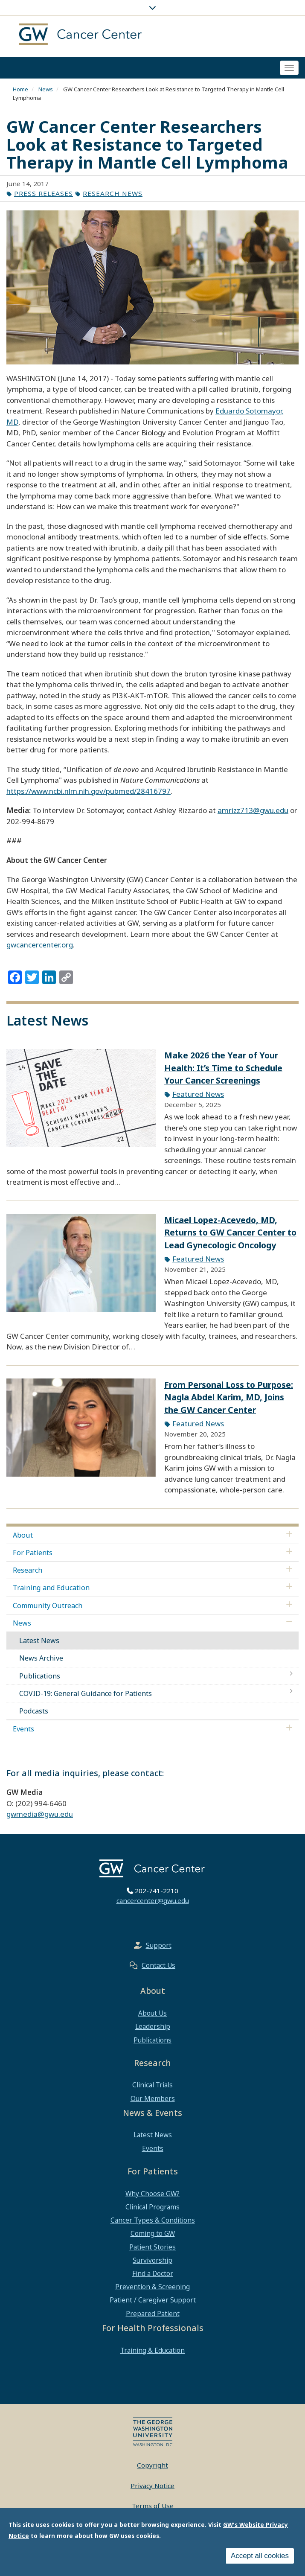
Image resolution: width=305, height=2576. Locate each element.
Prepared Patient (153, 2313)
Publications (39, 1676)
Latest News (39, 1640)
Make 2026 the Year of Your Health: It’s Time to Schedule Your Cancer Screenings (223, 1067)
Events (23, 1729)
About (23, 1535)
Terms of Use (153, 2505)
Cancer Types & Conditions (152, 2220)
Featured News (198, 1094)
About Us (152, 2013)
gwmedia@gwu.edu (39, 1814)
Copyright (152, 2465)
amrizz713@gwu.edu (253, 810)
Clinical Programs (152, 2207)
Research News (112, 193)
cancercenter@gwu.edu (152, 1900)
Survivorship (152, 2260)
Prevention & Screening (152, 2286)
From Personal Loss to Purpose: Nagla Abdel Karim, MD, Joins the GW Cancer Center (228, 1397)
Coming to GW (153, 2233)
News (45, 89)
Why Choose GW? (152, 2193)
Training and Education (51, 1587)
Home (20, 89)
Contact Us (158, 1965)
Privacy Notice (152, 2485)
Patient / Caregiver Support (153, 2300)
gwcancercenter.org (39, 945)
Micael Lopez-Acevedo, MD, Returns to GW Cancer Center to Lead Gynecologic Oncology (230, 1232)
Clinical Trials (152, 2085)
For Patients (32, 1552)
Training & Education (152, 2350)
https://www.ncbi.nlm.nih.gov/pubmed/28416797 (88, 791)
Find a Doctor (152, 2273)
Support (158, 1945)
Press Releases (43, 193)
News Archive (41, 1658)
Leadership (152, 2026)
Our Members (153, 2098)
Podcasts (33, 1711)
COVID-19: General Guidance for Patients (85, 1693)
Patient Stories (152, 2247)
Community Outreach (47, 1605)
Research (27, 1570)
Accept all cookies (260, 2556)
